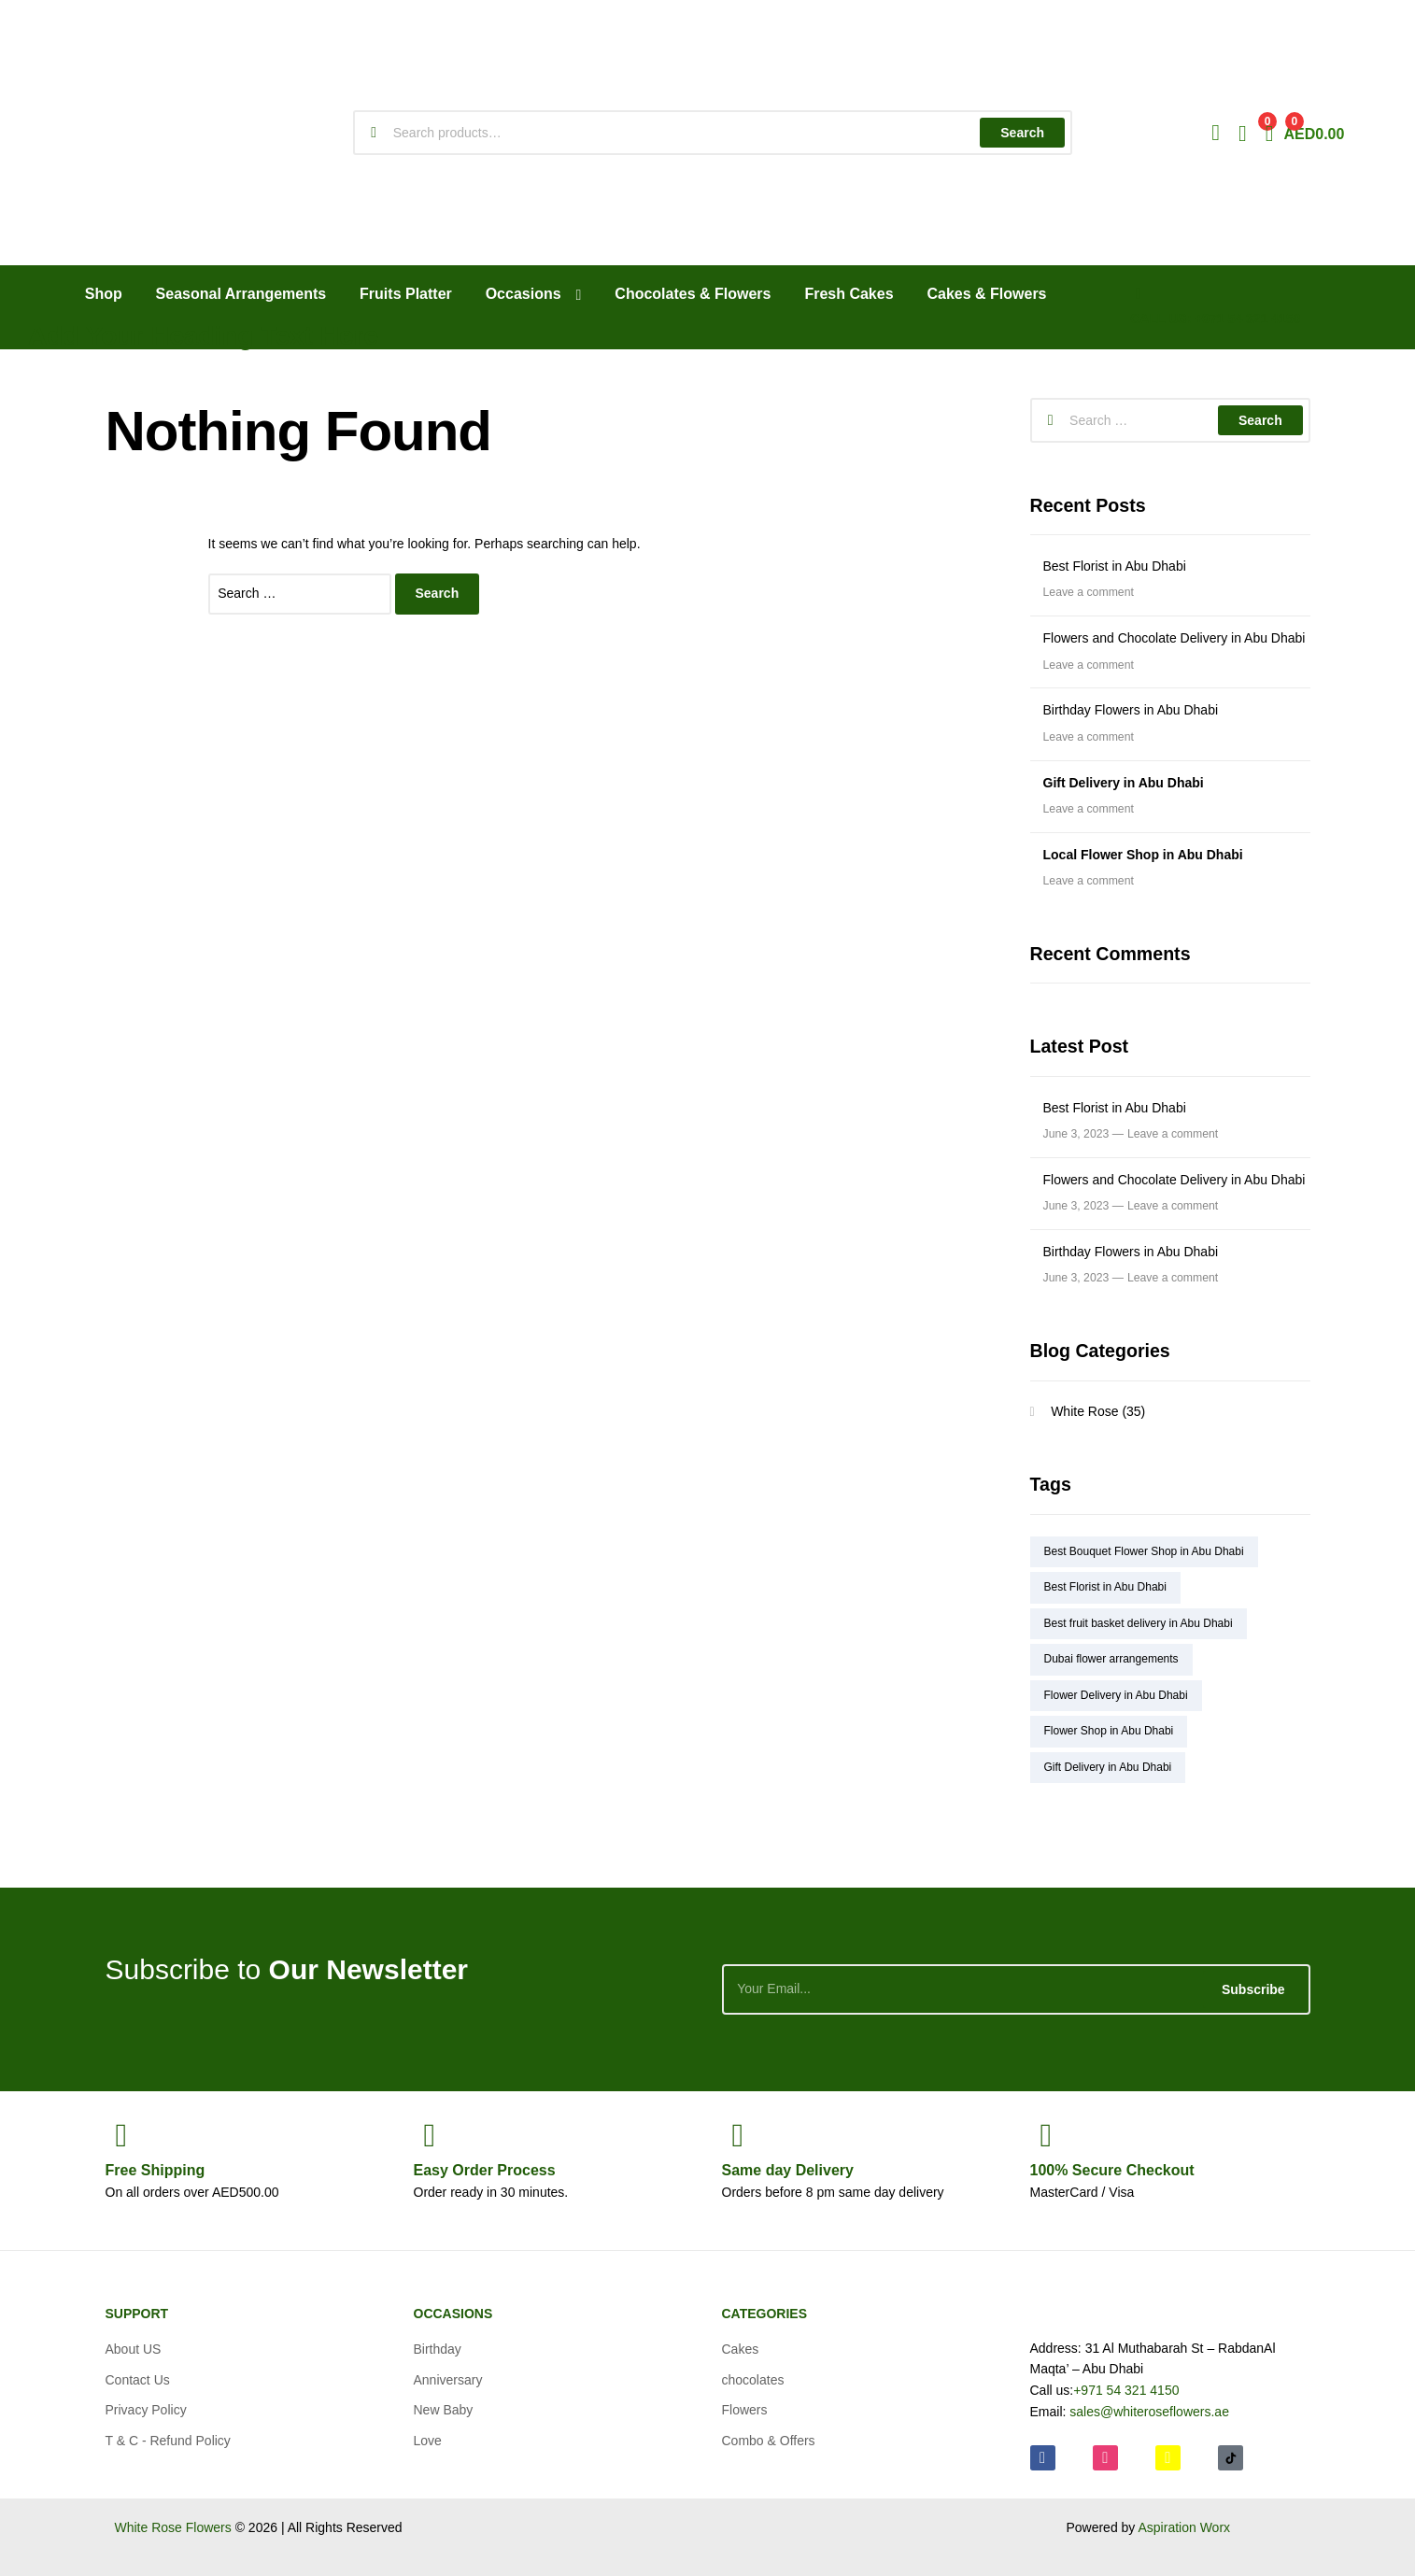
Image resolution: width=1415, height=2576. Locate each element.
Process (485, 2170)
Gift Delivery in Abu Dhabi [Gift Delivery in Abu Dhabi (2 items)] (1108, 1767)
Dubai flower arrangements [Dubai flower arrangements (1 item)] (1111, 1658)
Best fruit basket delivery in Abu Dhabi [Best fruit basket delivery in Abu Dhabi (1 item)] (1138, 1623)
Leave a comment (1088, 592)
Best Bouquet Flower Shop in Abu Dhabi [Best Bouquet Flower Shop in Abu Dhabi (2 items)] (1144, 1551)
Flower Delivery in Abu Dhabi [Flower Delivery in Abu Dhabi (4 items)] (1116, 1695)
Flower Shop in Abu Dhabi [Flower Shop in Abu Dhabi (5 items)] (1109, 1730)
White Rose (1084, 1411)
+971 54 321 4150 (1126, 2390)
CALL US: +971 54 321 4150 (1215, 318)
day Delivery (788, 2170)
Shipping (155, 2170)
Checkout (1112, 2170)
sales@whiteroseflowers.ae (1149, 2411)
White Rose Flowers (173, 2527)
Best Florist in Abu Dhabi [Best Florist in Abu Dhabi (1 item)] (1105, 1586)
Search (1022, 132)
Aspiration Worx (1184, 2527)
